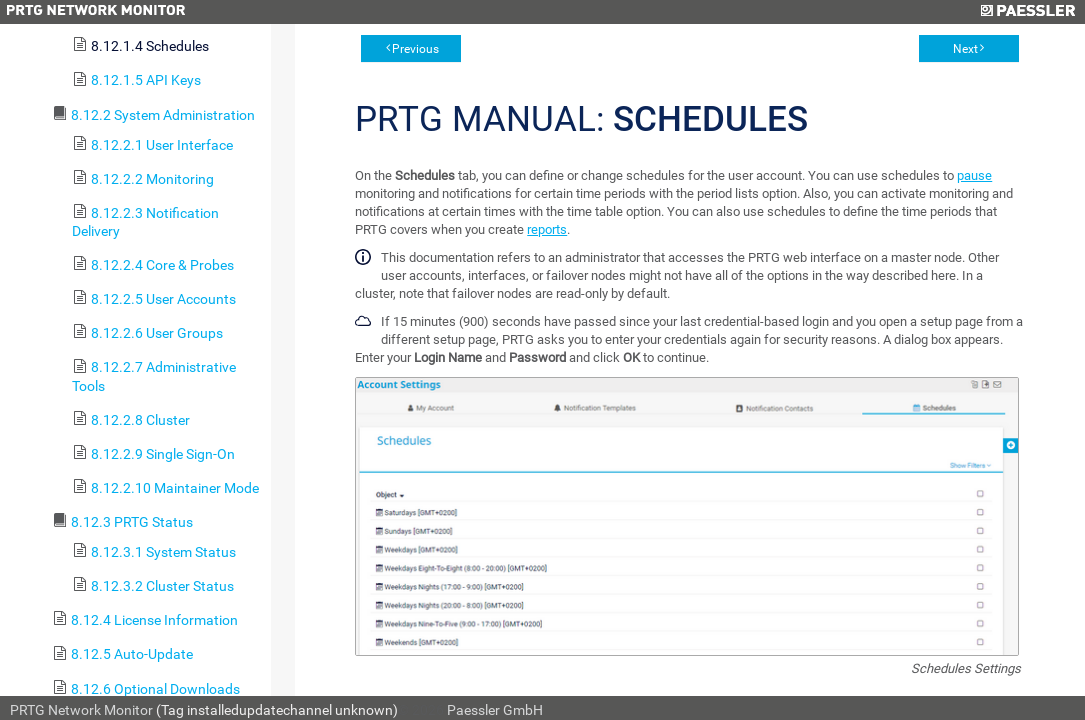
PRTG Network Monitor (81, 710)
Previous (415, 49)
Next (965, 49)
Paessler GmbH (495, 710)
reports (547, 229)
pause (974, 175)
